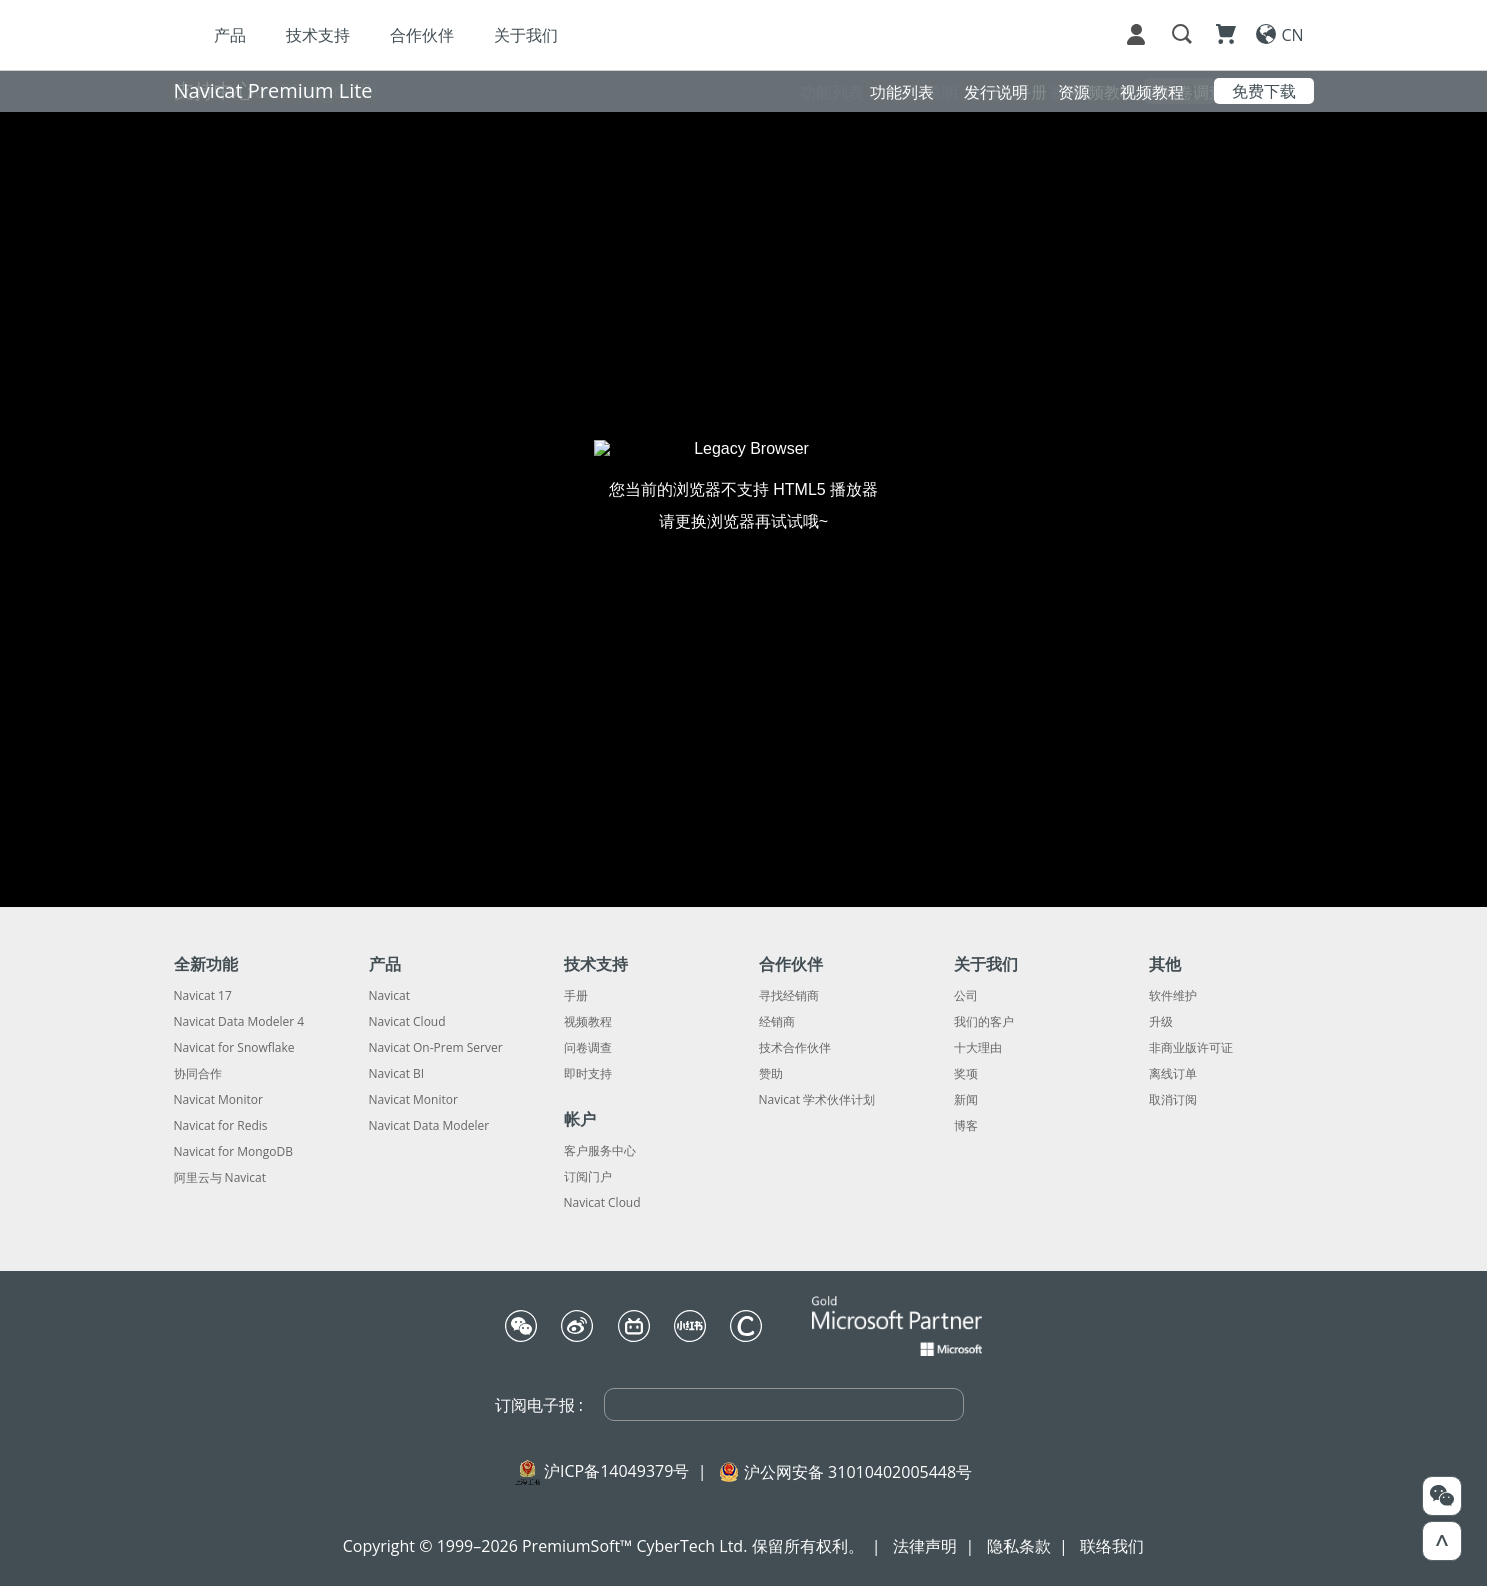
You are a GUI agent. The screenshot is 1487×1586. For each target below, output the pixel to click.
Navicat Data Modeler (429, 1126)
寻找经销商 (789, 996)
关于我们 (526, 35)
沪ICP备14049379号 (616, 1471)
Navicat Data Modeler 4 (239, 1022)
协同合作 (198, 1074)
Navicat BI (397, 1074)
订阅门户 (588, 1177)
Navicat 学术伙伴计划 (817, 1100)
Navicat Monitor (218, 1100)
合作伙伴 (422, 35)
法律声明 (925, 1546)
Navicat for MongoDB (233, 1152)
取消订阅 (1173, 1100)
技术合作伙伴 (795, 1048)
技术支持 (318, 35)
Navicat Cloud (407, 1022)
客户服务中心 (600, 1151)
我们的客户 (984, 1022)
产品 (230, 35)
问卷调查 (588, 1048)
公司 (966, 996)
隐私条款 (1019, 1546)
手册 (576, 996)
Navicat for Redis (221, 1126)
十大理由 (978, 1048)
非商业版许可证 (1191, 1048)
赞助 (771, 1074)
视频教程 (588, 1022)
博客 (966, 1126)
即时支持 (588, 1074)
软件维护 (1173, 996)
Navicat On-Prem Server (436, 1048)
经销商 (777, 1022)
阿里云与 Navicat (220, 1178)
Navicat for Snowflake (234, 1048)
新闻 (966, 1100)
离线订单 (1173, 1074)
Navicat (389, 996)
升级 (1161, 1022)
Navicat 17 (203, 996)
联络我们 (1112, 1546)
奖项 (966, 1074)
